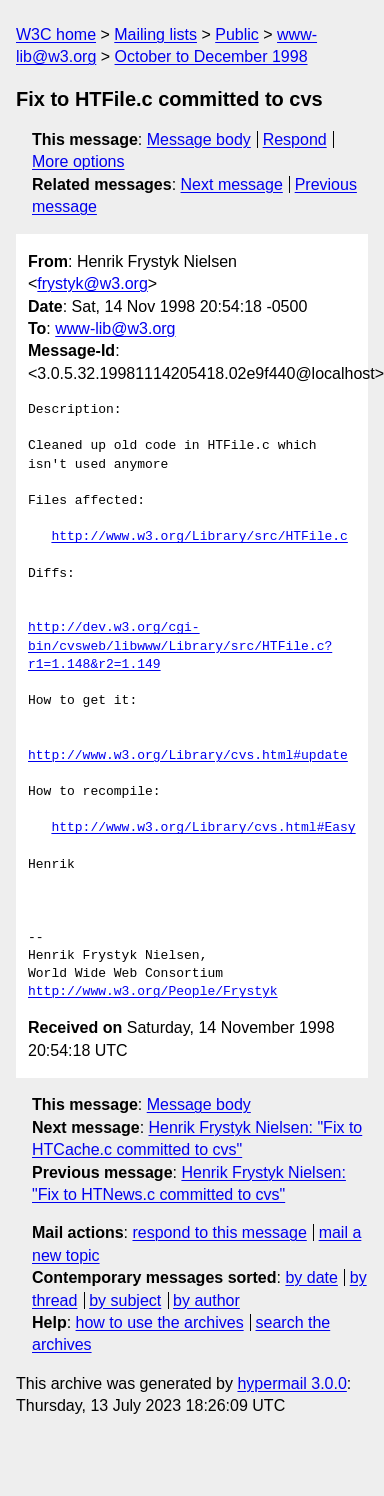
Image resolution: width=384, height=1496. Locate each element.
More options (78, 161)
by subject (125, 1300)
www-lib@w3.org (115, 328)
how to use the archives (160, 1322)
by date (311, 1277)
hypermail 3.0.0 (291, 1383)
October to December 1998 (211, 56)
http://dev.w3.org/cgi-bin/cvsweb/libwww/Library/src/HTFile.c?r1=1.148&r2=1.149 (180, 646)
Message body (199, 139)
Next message (232, 184)
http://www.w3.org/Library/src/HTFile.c (199, 537)
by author (206, 1300)
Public (237, 34)
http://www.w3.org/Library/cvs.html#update (188, 756)
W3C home (56, 34)
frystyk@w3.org (92, 283)
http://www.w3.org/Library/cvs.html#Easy (203, 828)
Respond (295, 139)
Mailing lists (155, 34)
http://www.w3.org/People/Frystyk (153, 992)
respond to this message (219, 1232)
